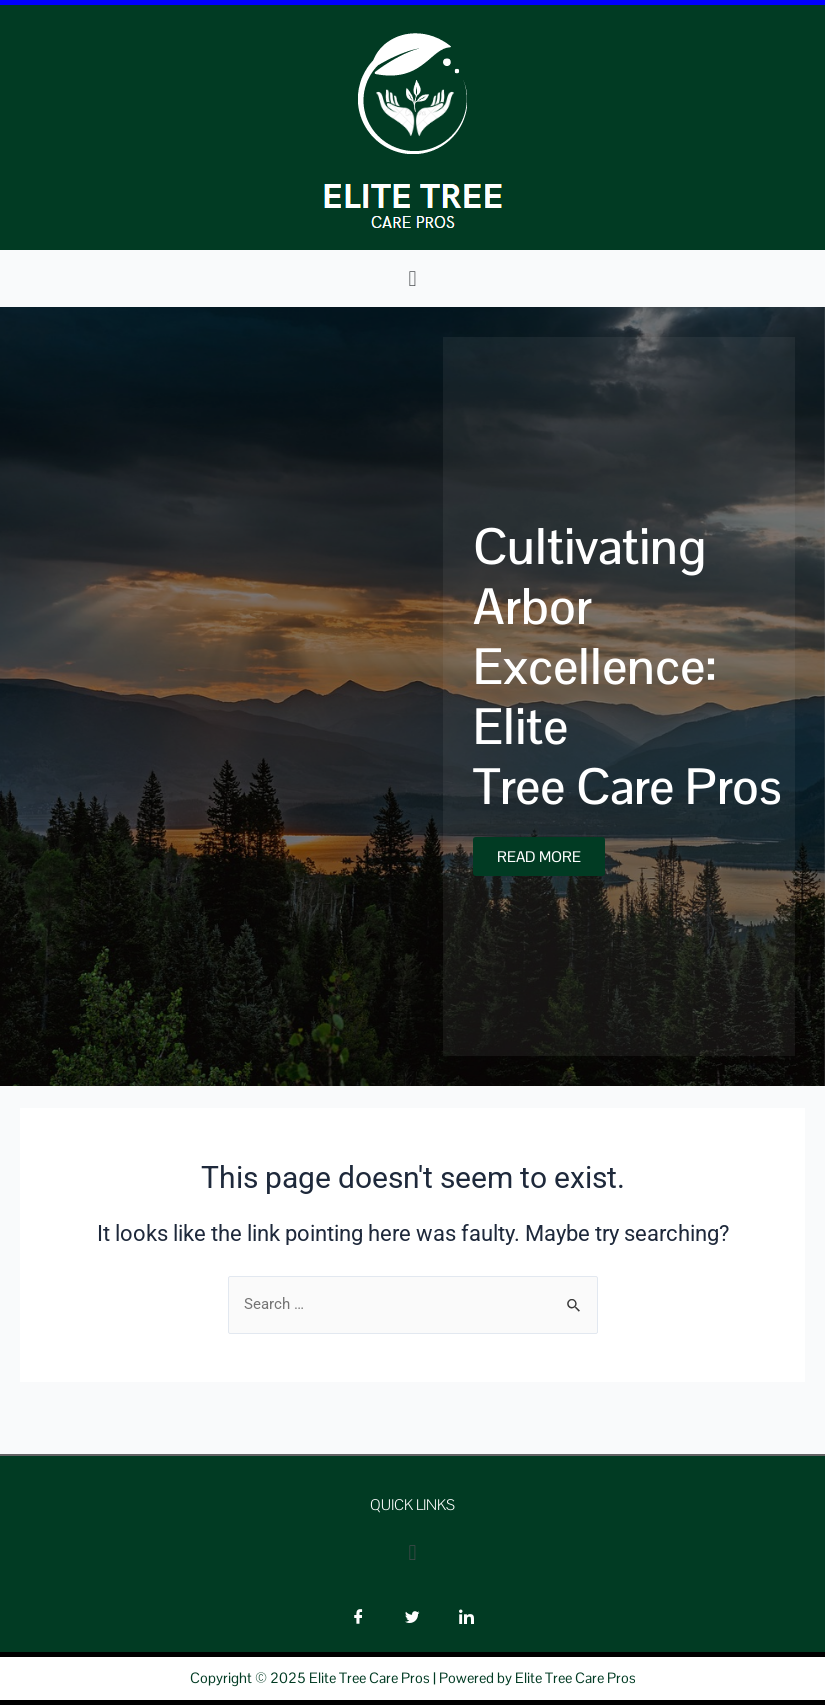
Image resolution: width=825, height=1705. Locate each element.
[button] (412, 278)
